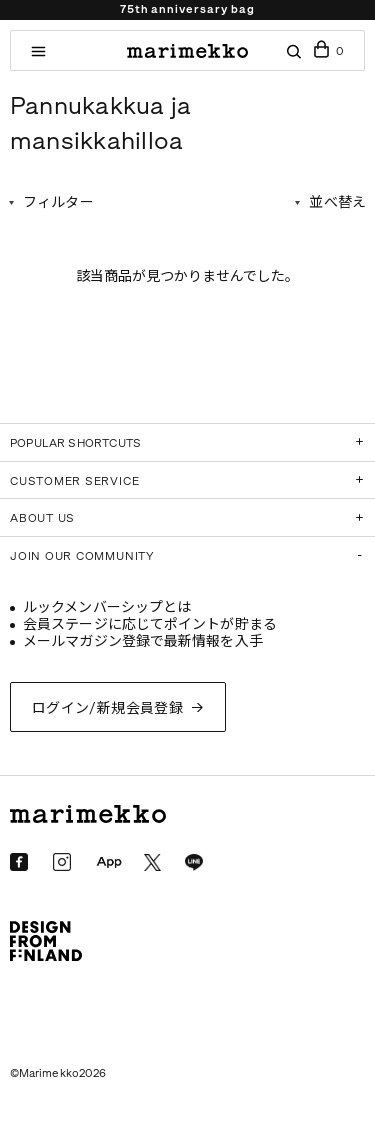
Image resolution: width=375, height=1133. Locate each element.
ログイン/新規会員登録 (108, 708)
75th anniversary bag (187, 9)
